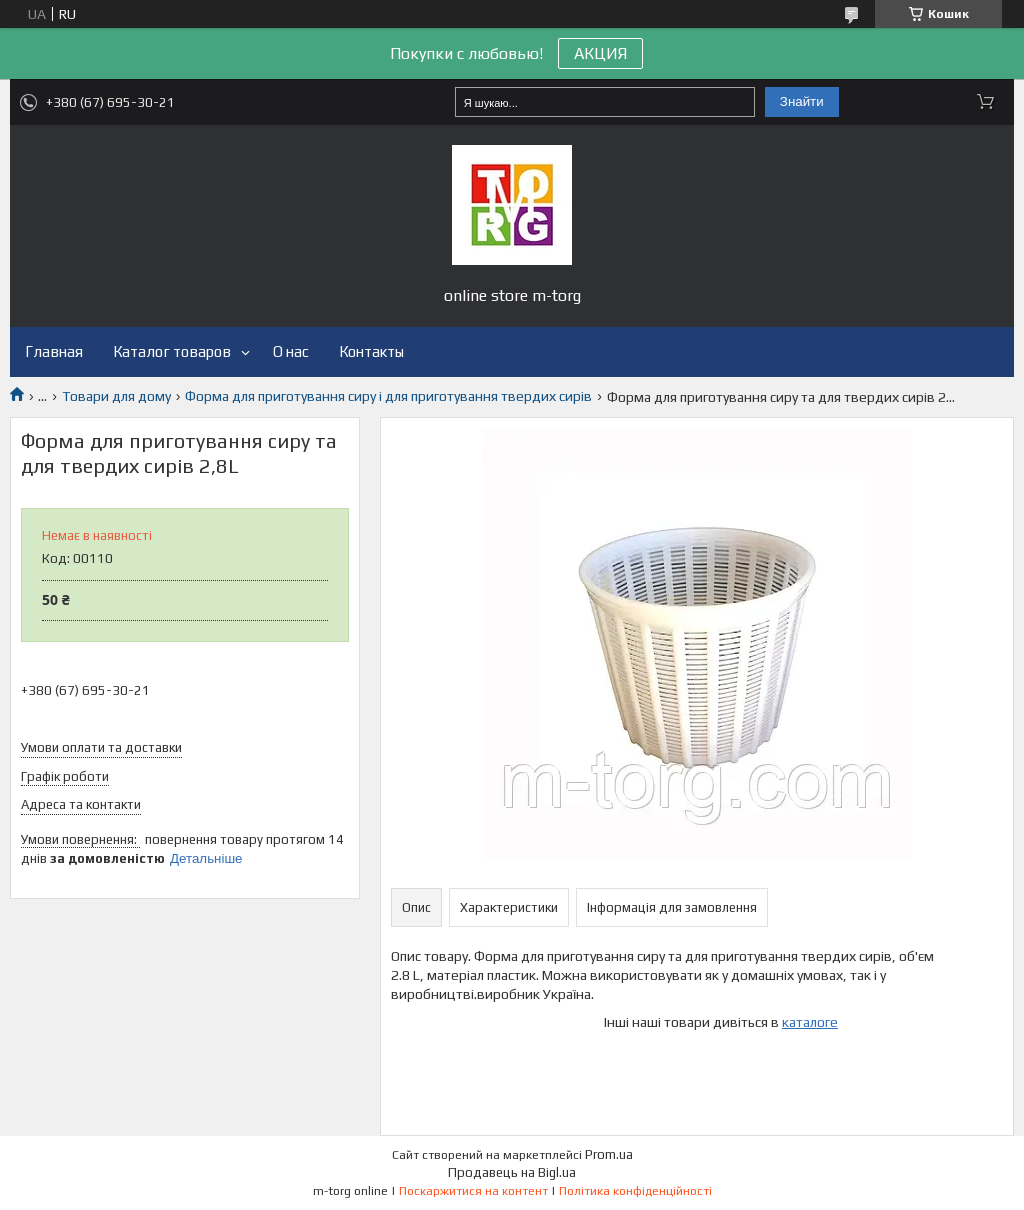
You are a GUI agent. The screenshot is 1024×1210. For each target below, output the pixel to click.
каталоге (810, 1022)
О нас (291, 351)
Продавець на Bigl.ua (512, 1172)
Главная (54, 351)
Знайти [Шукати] (802, 101)
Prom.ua (609, 1154)
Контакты (371, 351)
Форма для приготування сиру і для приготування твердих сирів (388, 396)
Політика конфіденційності (635, 1191)
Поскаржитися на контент (473, 1191)
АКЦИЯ (600, 53)
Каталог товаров (172, 351)
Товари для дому (116, 396)
